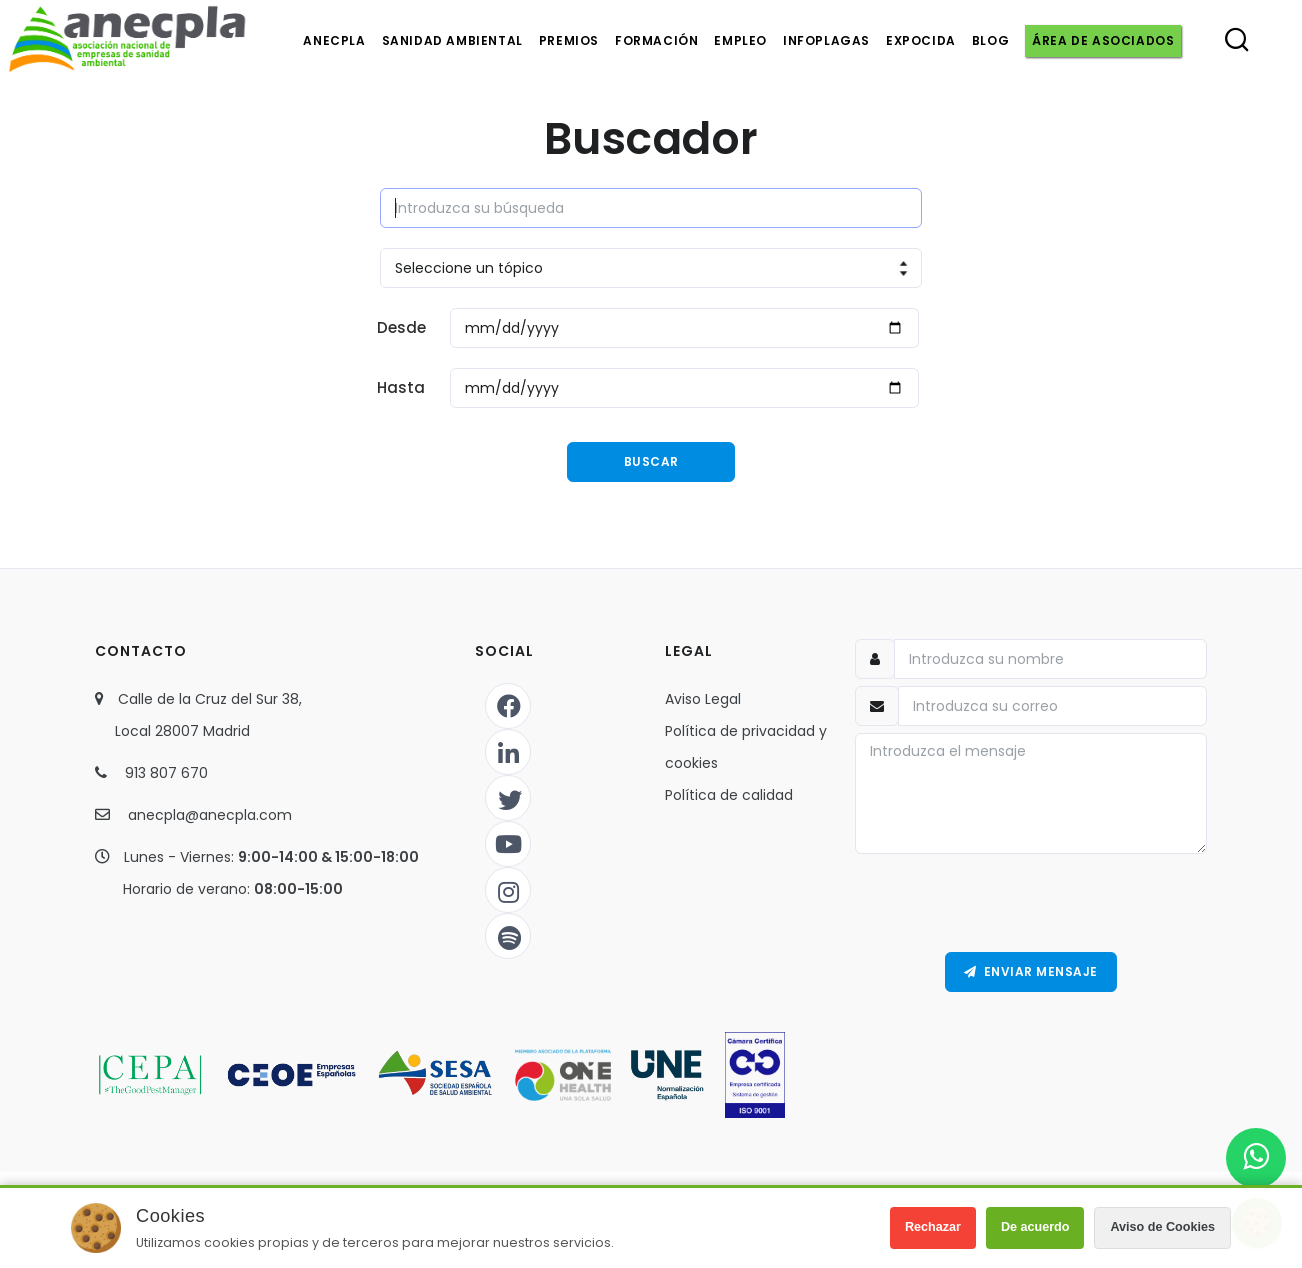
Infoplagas (826, 40)
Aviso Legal (703, 699)
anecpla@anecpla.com (210, 815)
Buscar (651, 461)
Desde (401, 327)
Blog (990, 40)
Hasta (401, 387)
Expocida (921, 40)
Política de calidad (729, 795)
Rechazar (933, 1227)
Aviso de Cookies (1162, 1227)
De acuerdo (1035, 1227)
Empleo (740, 40)
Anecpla (334, 40)
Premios (569, 40)
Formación (656, 40)
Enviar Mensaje (1031, 971)
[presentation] (1031, 903)
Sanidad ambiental (452, 40)
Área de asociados (1103, 40)
